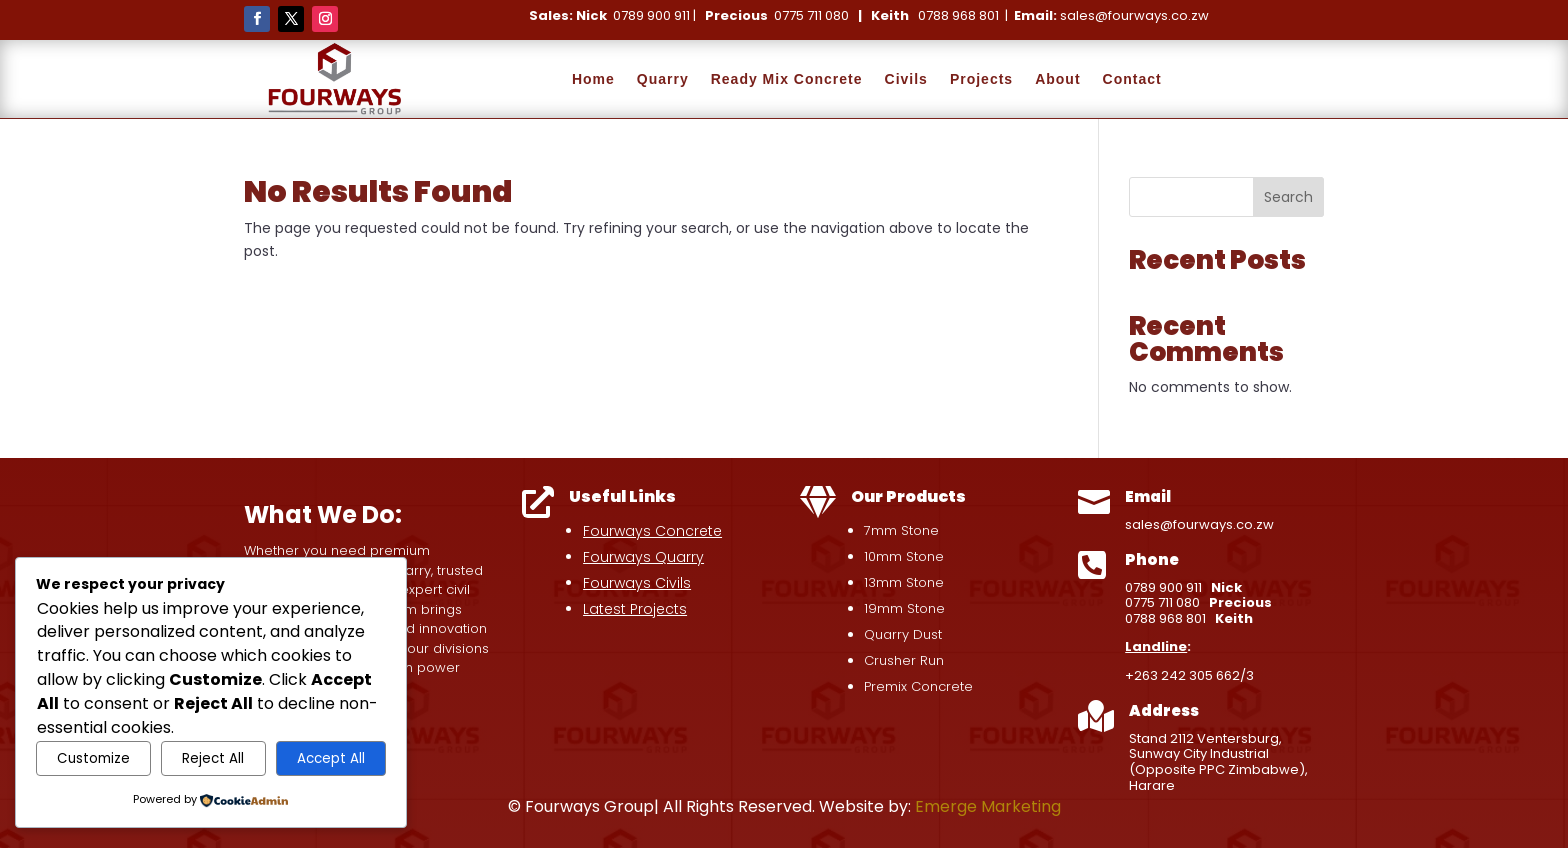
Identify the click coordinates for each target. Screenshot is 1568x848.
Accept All (331, 758)
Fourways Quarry (643, 557)
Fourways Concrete (652, 531)
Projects (981, 79)
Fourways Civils (637, 583)
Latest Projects (635, 609)
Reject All (213, 758)
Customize (93, 758)
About (1057, 79)
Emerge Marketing (988, 806)
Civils (906, 79)
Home (593, 79)
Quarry (663, 79)
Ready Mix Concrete (787, 79)
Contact (1132, 79)
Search (1288, 197)
